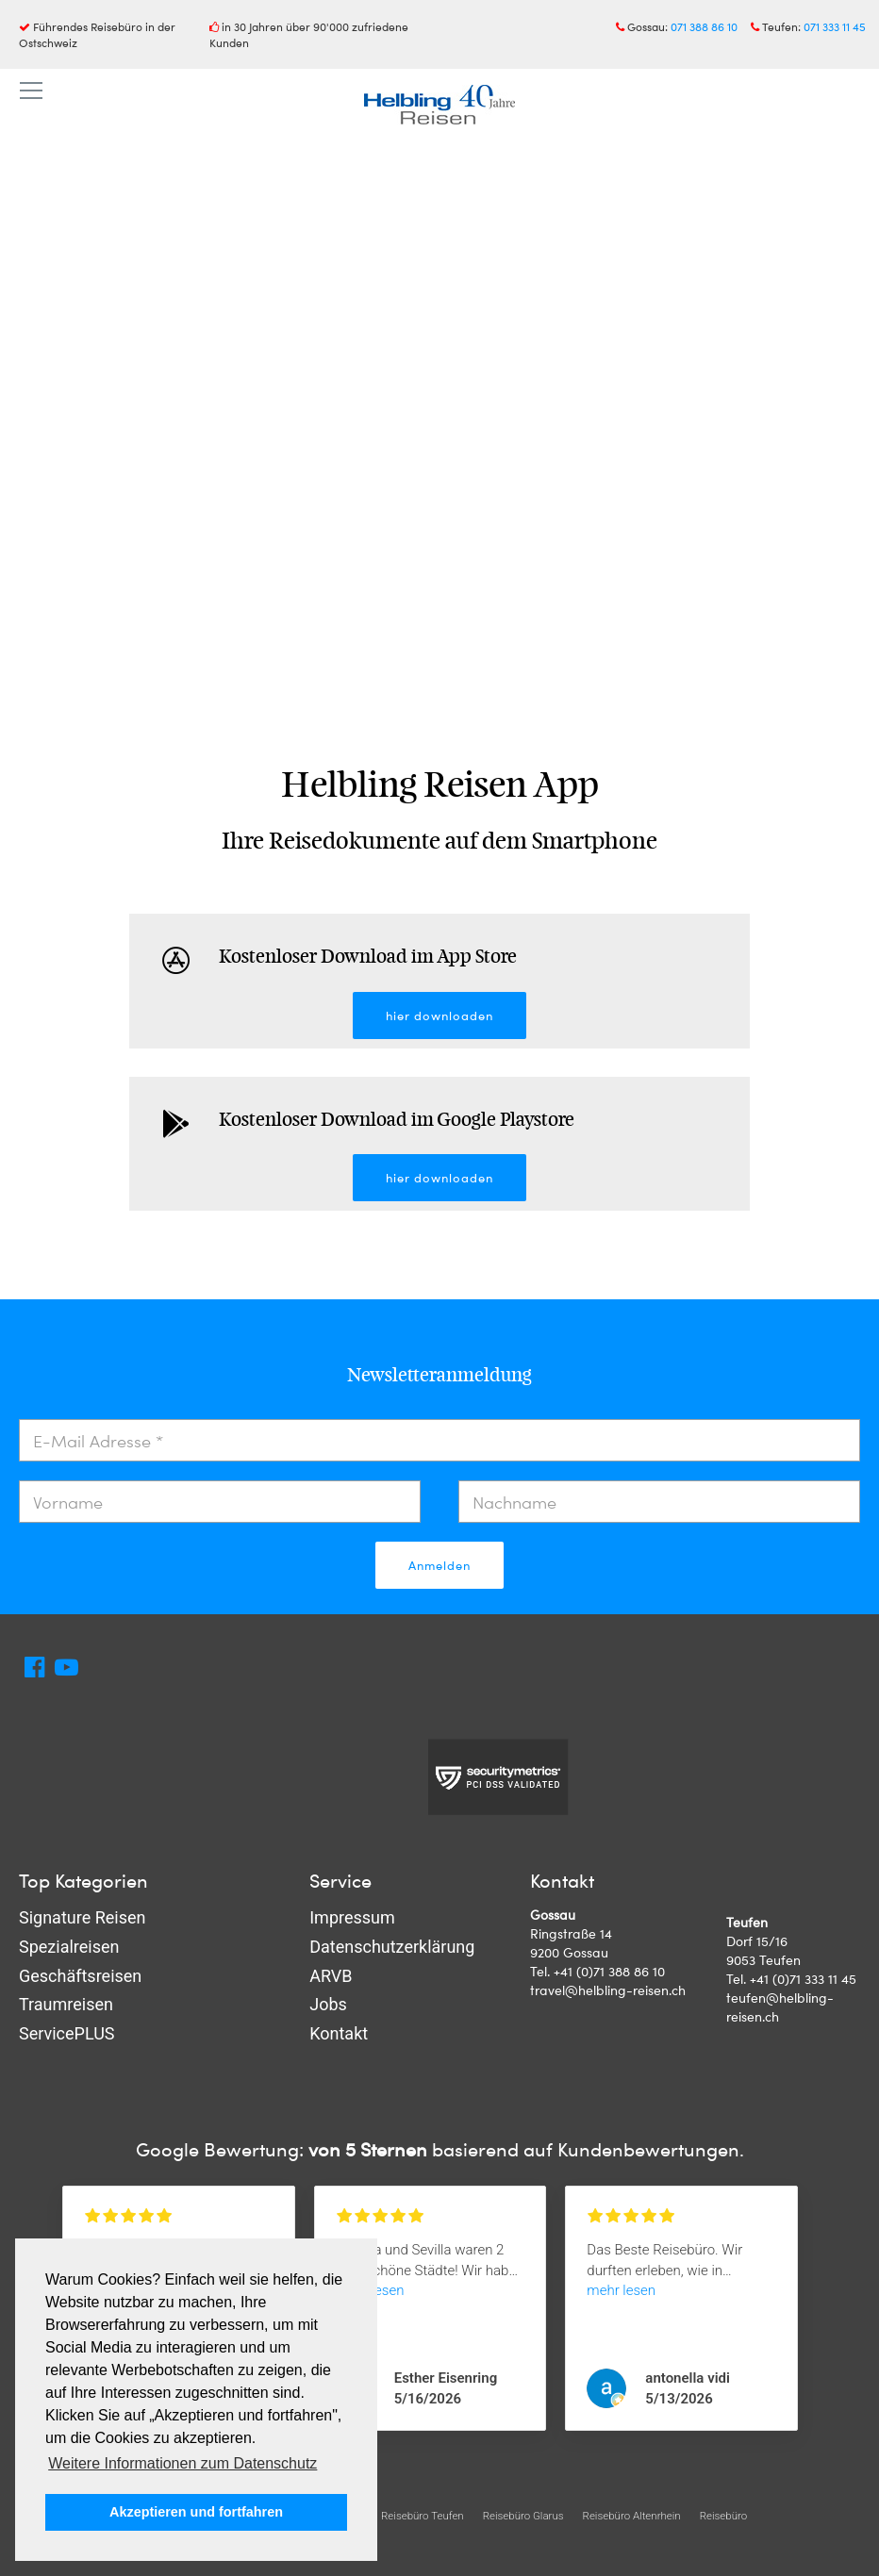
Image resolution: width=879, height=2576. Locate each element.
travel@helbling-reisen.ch (608, 1990)
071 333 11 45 (835, 26)
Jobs (328, 2004)
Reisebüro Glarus (523, 2515)
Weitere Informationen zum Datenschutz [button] (182, 2463)
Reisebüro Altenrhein (632, 2515)
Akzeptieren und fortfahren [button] (196, 2511)
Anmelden (439, 1565)
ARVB (330, 1976)
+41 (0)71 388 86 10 (609, 1971)
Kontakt (338, 2033)
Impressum (352, 1917)
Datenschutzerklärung (391, 1947)
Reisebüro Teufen (422, 2515)
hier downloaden (439, 1015)
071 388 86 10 (704, 26)
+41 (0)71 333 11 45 (803, 1979)
